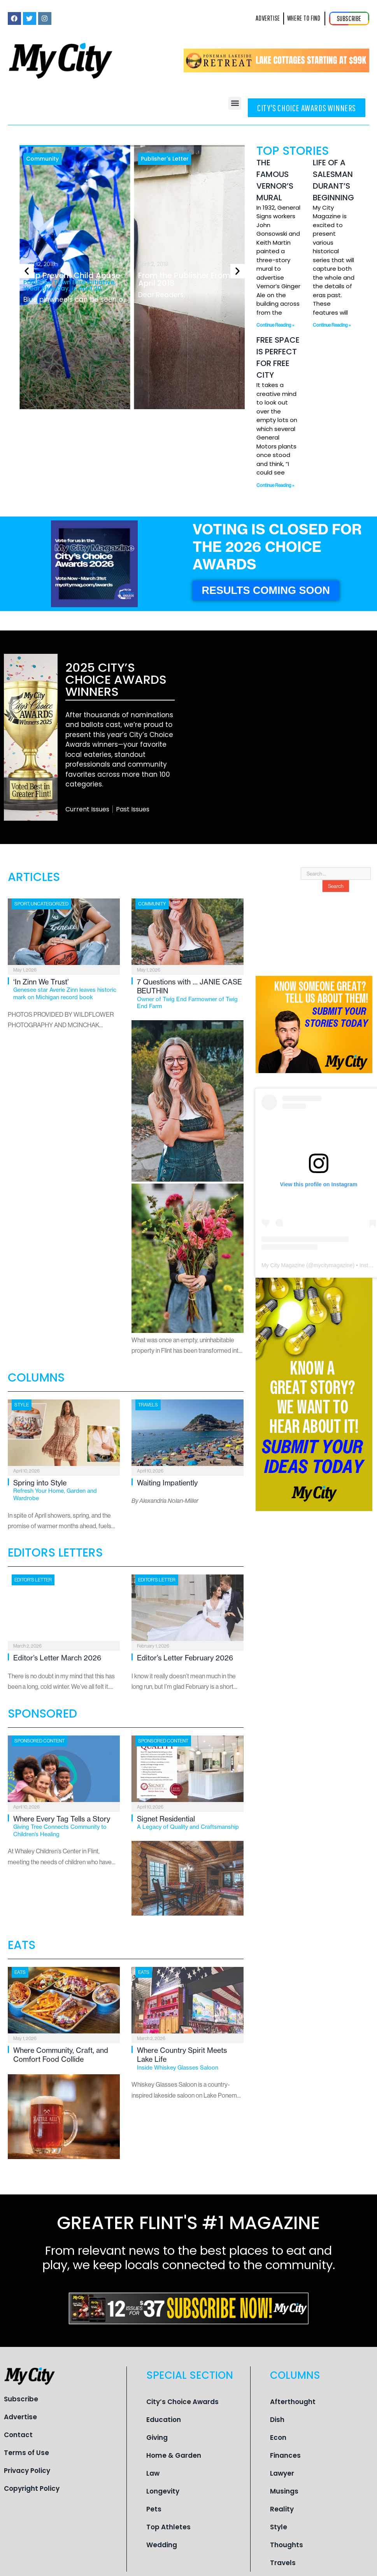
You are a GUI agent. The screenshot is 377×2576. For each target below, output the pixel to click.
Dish (277, 2419)
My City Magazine (283, 1265)
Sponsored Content (39, 1741)
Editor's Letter (33, 1580)
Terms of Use (26, 2452)
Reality (282, 2509)
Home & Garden (173, 2455)
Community (42, 159)
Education (163, 2419)
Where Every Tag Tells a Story (66, 1826)
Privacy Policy (27, 2470)
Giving (157, 2437)
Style (21, 1405)
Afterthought (293, 2401)
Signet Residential (190, 1822)
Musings (284, 2491)
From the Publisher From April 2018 (184, 279)
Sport (21, 904)
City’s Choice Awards (182, 2401)
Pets (153, 2509)
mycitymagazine (333, 1265)
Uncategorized (49, 904)
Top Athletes (168, 2527)
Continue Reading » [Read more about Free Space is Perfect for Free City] (275, 485)
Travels (148, 1405)
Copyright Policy (32, 2488)
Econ (278, 2437)
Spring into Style (66, 1490)
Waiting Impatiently (167, 1482)
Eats (20, 1972)
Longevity (162, 2491)
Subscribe (21, 2399)
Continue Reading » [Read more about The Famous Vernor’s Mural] (275, 325)
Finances (285, 2455)
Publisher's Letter (165, 159)
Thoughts (286, 2545)
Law (153, 2473)
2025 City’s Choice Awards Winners (116, 679)
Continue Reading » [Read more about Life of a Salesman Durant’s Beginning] (332, 325)
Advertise (20, 2417)
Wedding (161, 2545)
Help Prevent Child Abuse (76, 281)
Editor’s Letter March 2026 (57, 1657)
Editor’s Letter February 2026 (185, 1657)
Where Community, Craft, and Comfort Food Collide (60, 2055)
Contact (18, 2434)
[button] (234, 103)
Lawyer (282, 2473)
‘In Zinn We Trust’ (66, 989)
